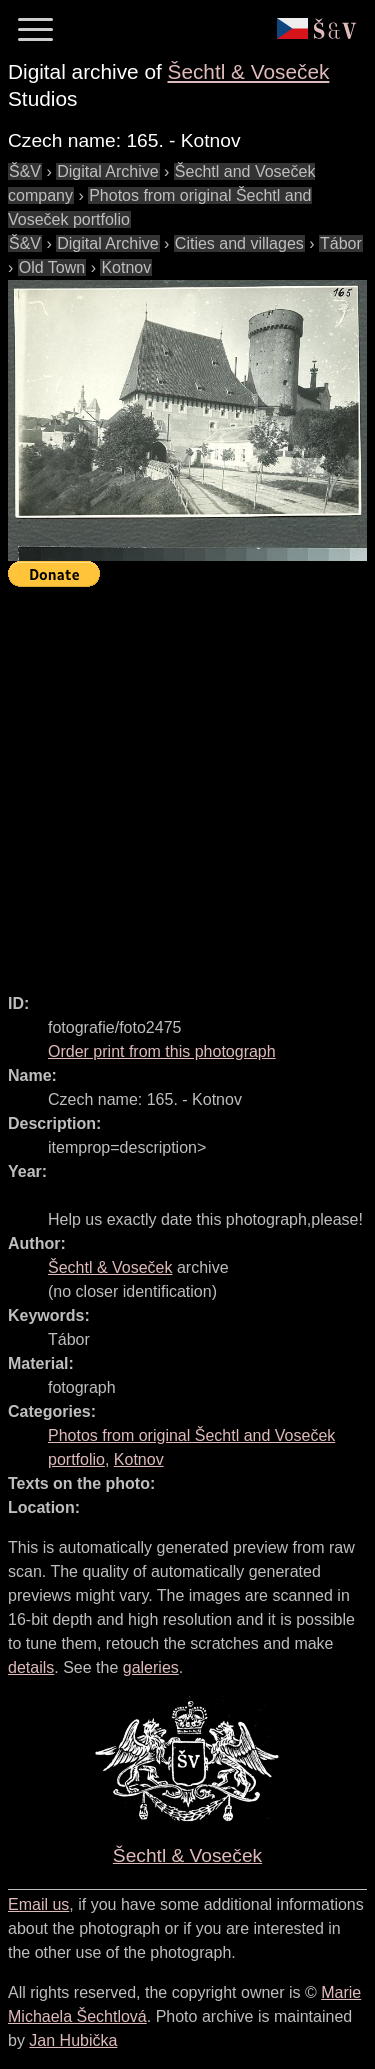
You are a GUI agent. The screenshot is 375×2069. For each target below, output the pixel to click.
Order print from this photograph (162, 1051)
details (31, 1667)
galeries (151, 1667)
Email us (38, 1904)
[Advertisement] (187, 781)
